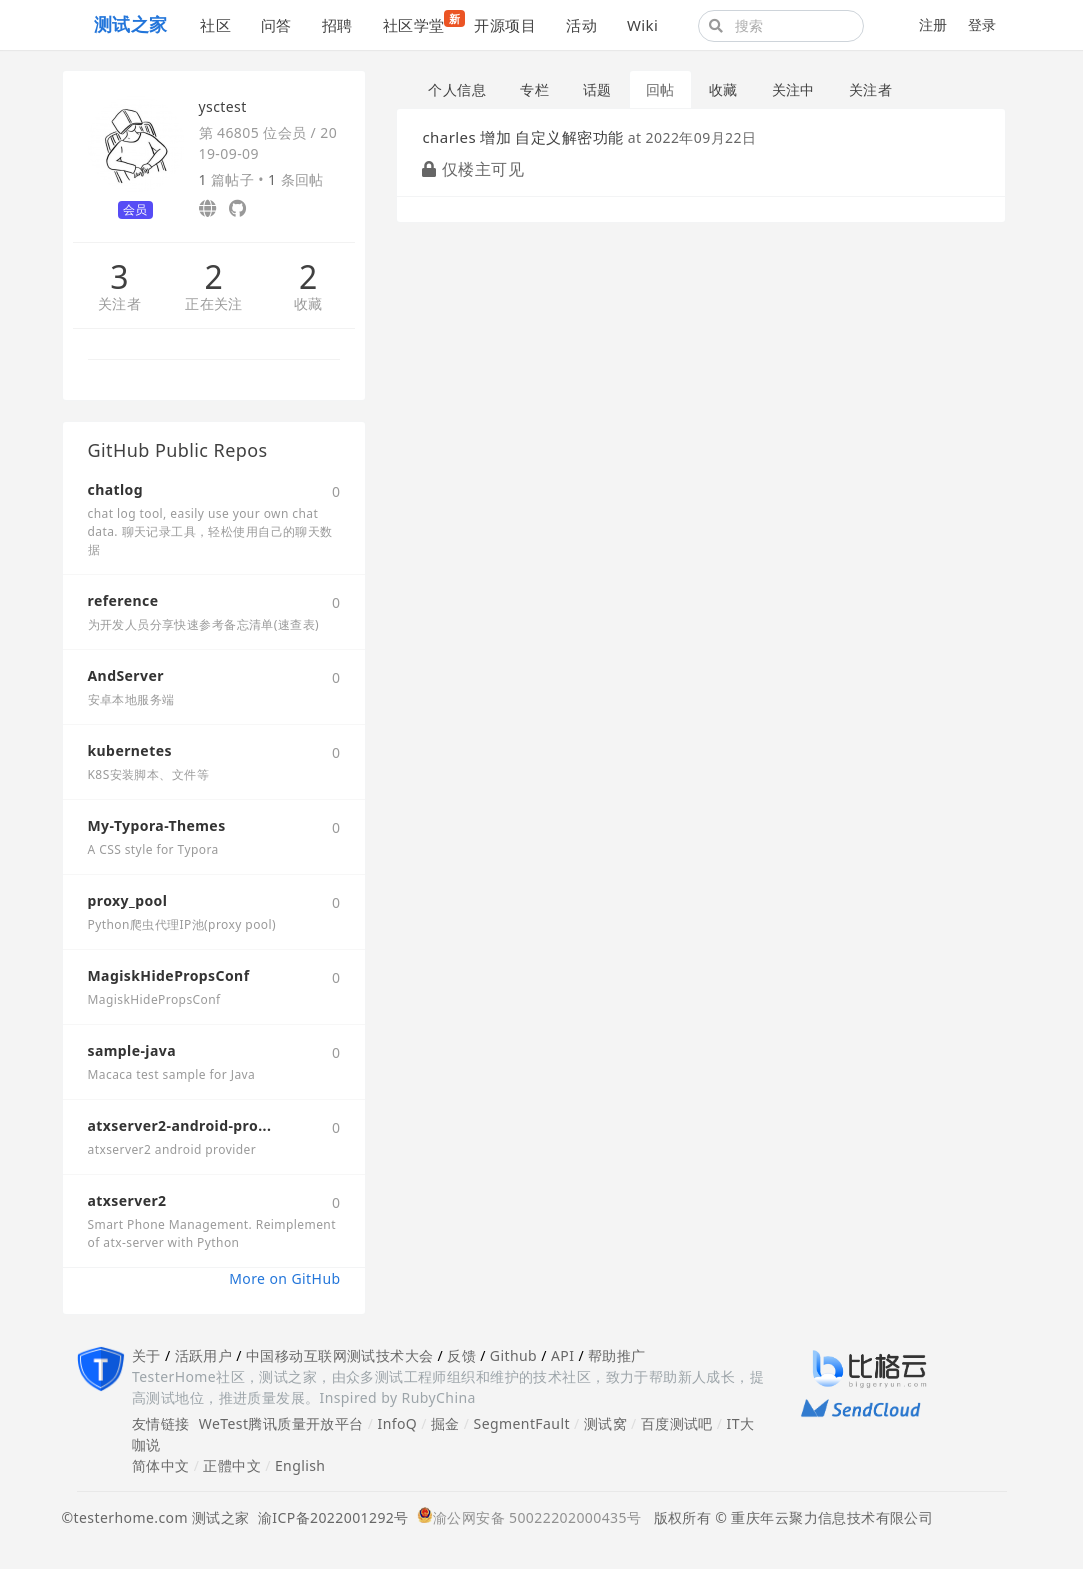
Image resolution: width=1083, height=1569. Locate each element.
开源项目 (505, 25)
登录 (982, 24)
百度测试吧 (677, 1423)
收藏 (308, 304)
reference (123, 600)
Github (513, 1355)
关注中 (793, 89)
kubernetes (130, 750)
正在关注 (214, 304)
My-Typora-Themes (157, 825)
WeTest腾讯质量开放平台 (281, 1423)
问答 (276, 25)
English (300, 1465)
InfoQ (397, 1423)
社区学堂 (421, 22)
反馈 (461, 1355)
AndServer (126, 675)
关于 (146, 1355)
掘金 (445, 1423)
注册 (933, 24)
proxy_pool (128, 900)
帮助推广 (617, 1355)
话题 (597, 89)
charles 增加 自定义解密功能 (522, 137)
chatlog (116, 489)
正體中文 (232, 1465)
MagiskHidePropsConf (169, 975)
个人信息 (457, 89)
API (562, 1355)
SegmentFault (522, 1423)
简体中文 (161, 1465)
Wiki (642, 25)
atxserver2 (127, 1200)
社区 (215, 25)
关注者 (119, 304)
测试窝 (605, 1423)
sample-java (132, 1050)
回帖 (660, 89)
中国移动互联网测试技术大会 (339, 1355)
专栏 (534, 89)
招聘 (337, 25)
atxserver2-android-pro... (180, 1125)
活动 (581, 25)
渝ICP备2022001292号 (329, 1517)
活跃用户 (204, 1355)
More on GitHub (284, 1278)
